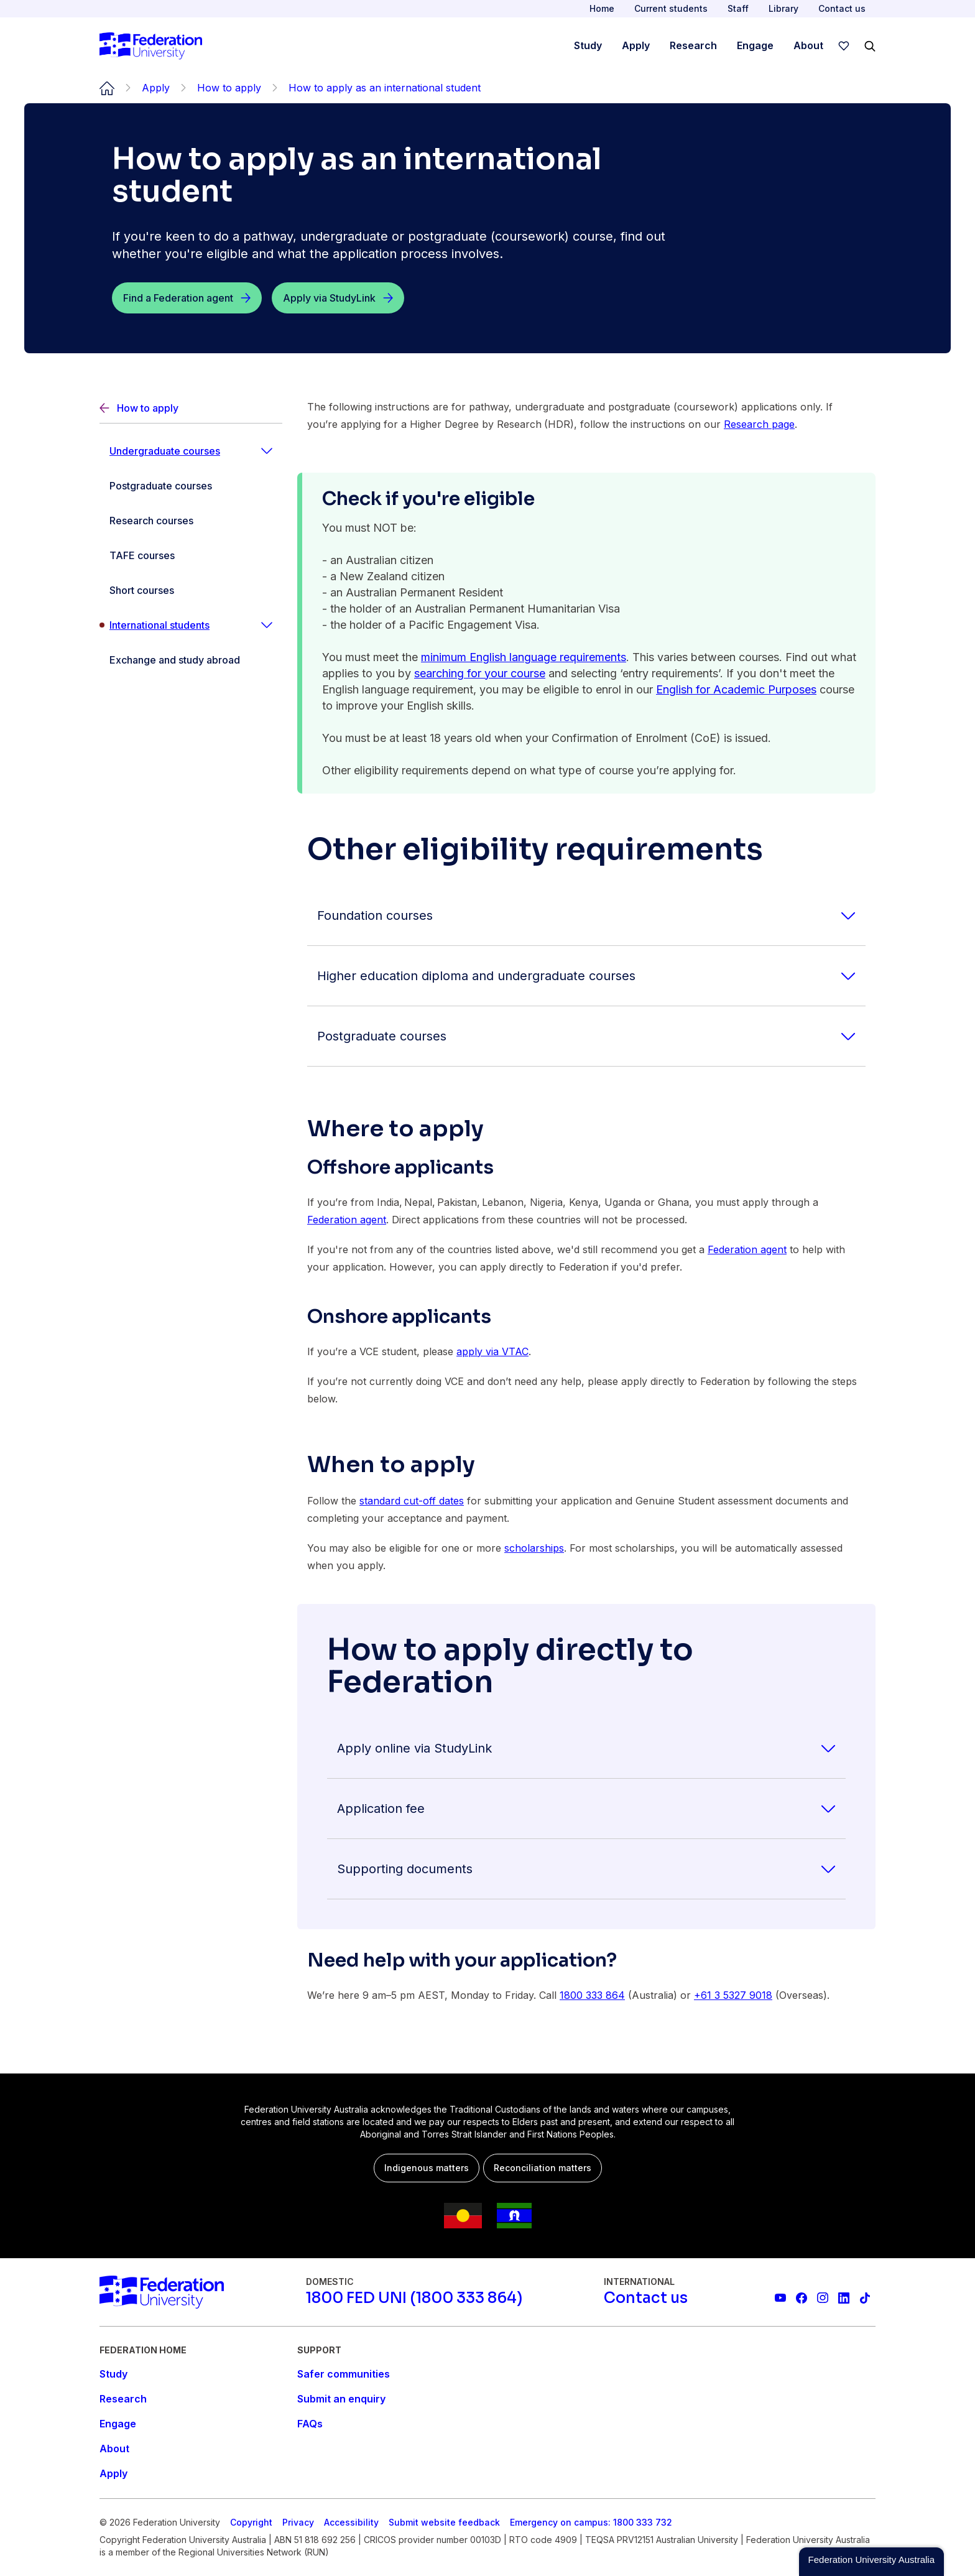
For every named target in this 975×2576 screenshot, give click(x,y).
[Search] (870, 46)
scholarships (534, 1548)
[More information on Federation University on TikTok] (865, 2298)
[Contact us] (646, 2298)
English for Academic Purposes (736, 689)
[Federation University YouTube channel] (780, 2298)
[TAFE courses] (190, 555)
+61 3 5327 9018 (733, 1995)
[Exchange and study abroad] (190, 659)
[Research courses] (190, 520)
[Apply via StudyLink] (338, 297)
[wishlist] (843, 46)
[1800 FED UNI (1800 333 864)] (414, 2298)
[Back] (190, 408)
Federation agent (346, 1219)
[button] (871, 2561)
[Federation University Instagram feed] (822, 2298)
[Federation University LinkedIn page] (843, 2298)
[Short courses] (190, 590)
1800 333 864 (592, 1995)
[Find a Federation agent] (187, 297)
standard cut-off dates (411, 1500)
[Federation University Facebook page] (801, 2298)
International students (159, 625)
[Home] (150, 46)
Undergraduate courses (164, 451)
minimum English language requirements (523, 657)
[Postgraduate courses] (190, 485)
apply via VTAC (492, 1351)
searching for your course (479, 673)
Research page (759, 424)
